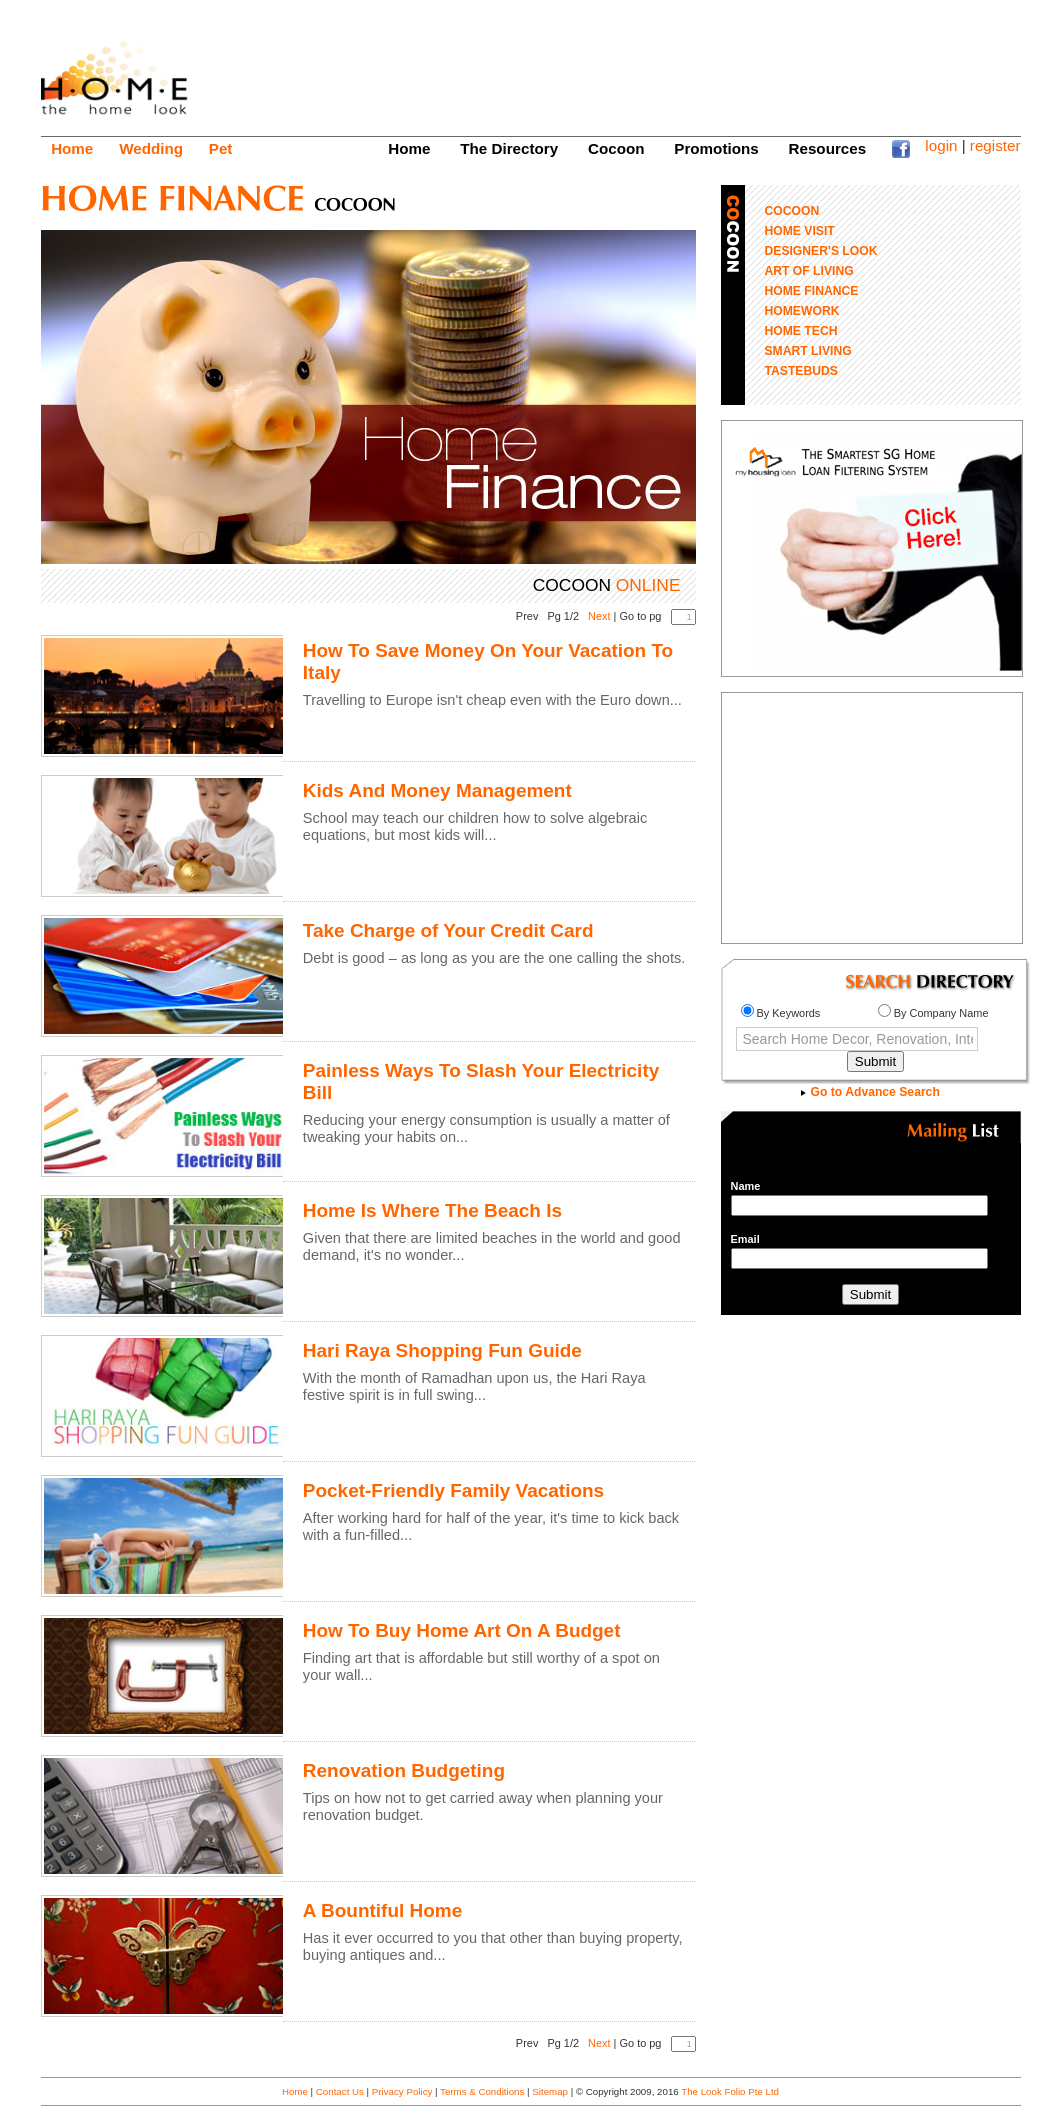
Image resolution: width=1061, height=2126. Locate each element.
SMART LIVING (808, 351)
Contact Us (340, 2091)
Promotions (716, 148)
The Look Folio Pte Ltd (730, 2091)
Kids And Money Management (437, 790)
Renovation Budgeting (404, 1770)
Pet (221, 148)
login (941, 145)
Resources (828, 148)
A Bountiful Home (382, 1910)
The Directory (509, 148)
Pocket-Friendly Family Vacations (453, 1490)
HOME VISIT (800, 231)
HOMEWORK (802, 311)
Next (599, 616)
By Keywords (781, 1013)
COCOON (792, 211)
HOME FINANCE (812, 291)
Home (72, 148)
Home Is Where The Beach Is (432, 1210)
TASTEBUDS (801, 371)
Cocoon (616, 148)
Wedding (151, 148)
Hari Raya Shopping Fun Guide (442, 1350)
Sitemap (550, 2091)
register (995, 145)
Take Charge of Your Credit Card (448, 930)
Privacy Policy (402, 2091)
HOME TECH (801, 331)
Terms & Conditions (482, 2091)
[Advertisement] (657, 65)
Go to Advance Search (870, 1092)
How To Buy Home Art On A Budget (462, 1630)
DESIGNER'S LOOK (821, 251)
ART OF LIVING (809, 271)
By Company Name (933, 1013)
